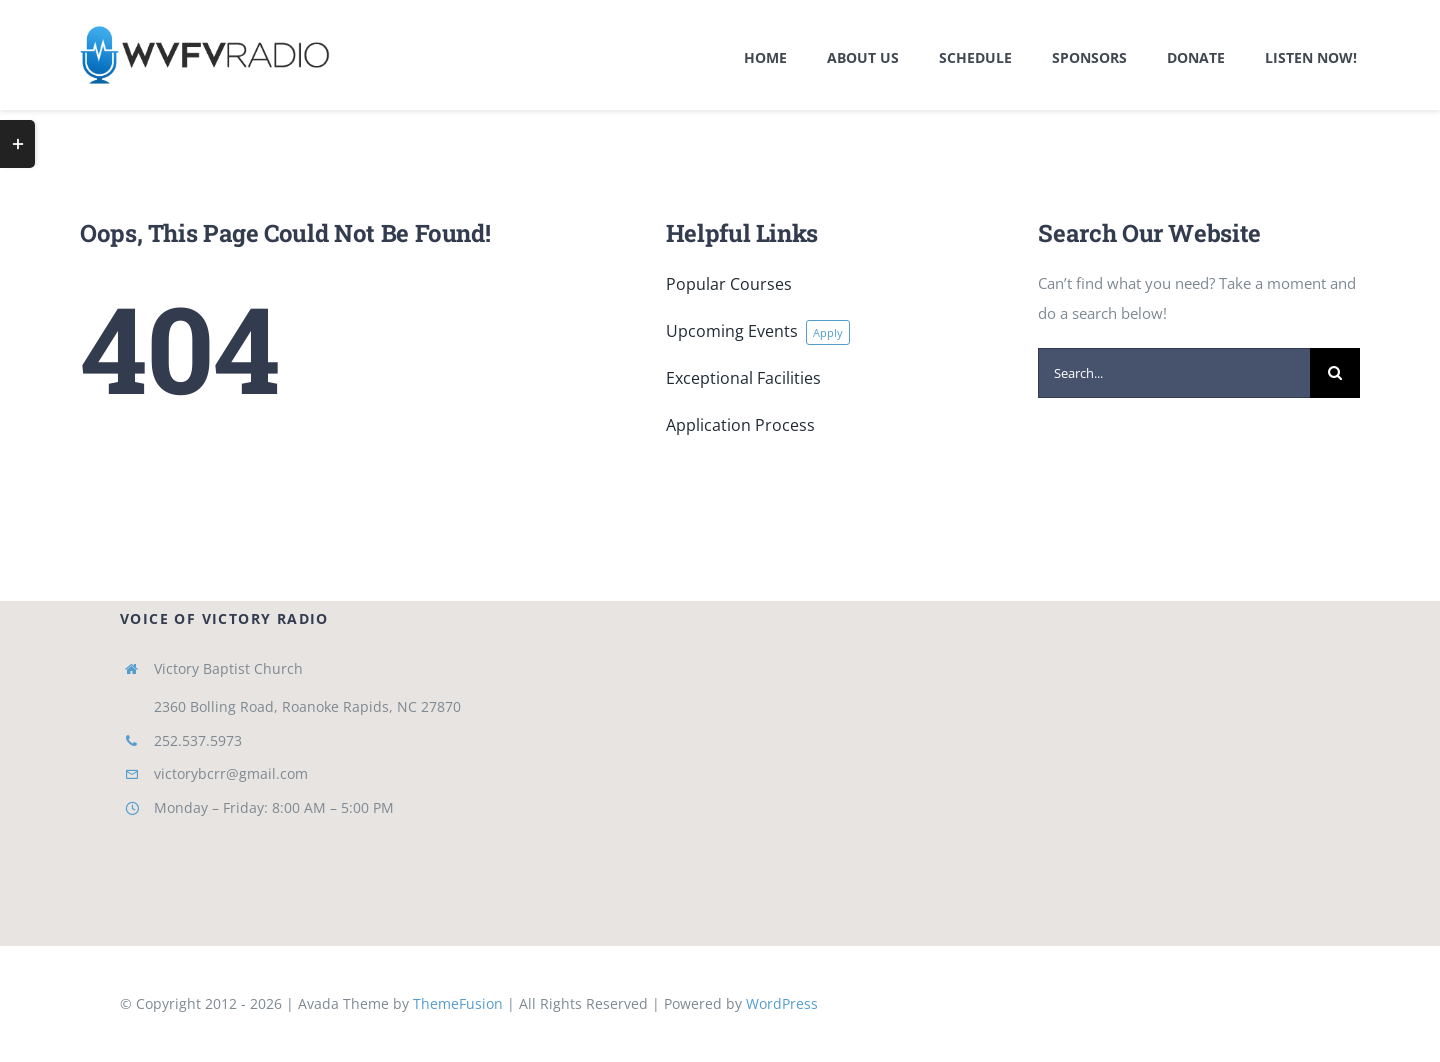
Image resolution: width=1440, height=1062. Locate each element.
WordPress (782, 1003)
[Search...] (1174, 373)
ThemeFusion (458, 1003)
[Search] (1335, 373)
